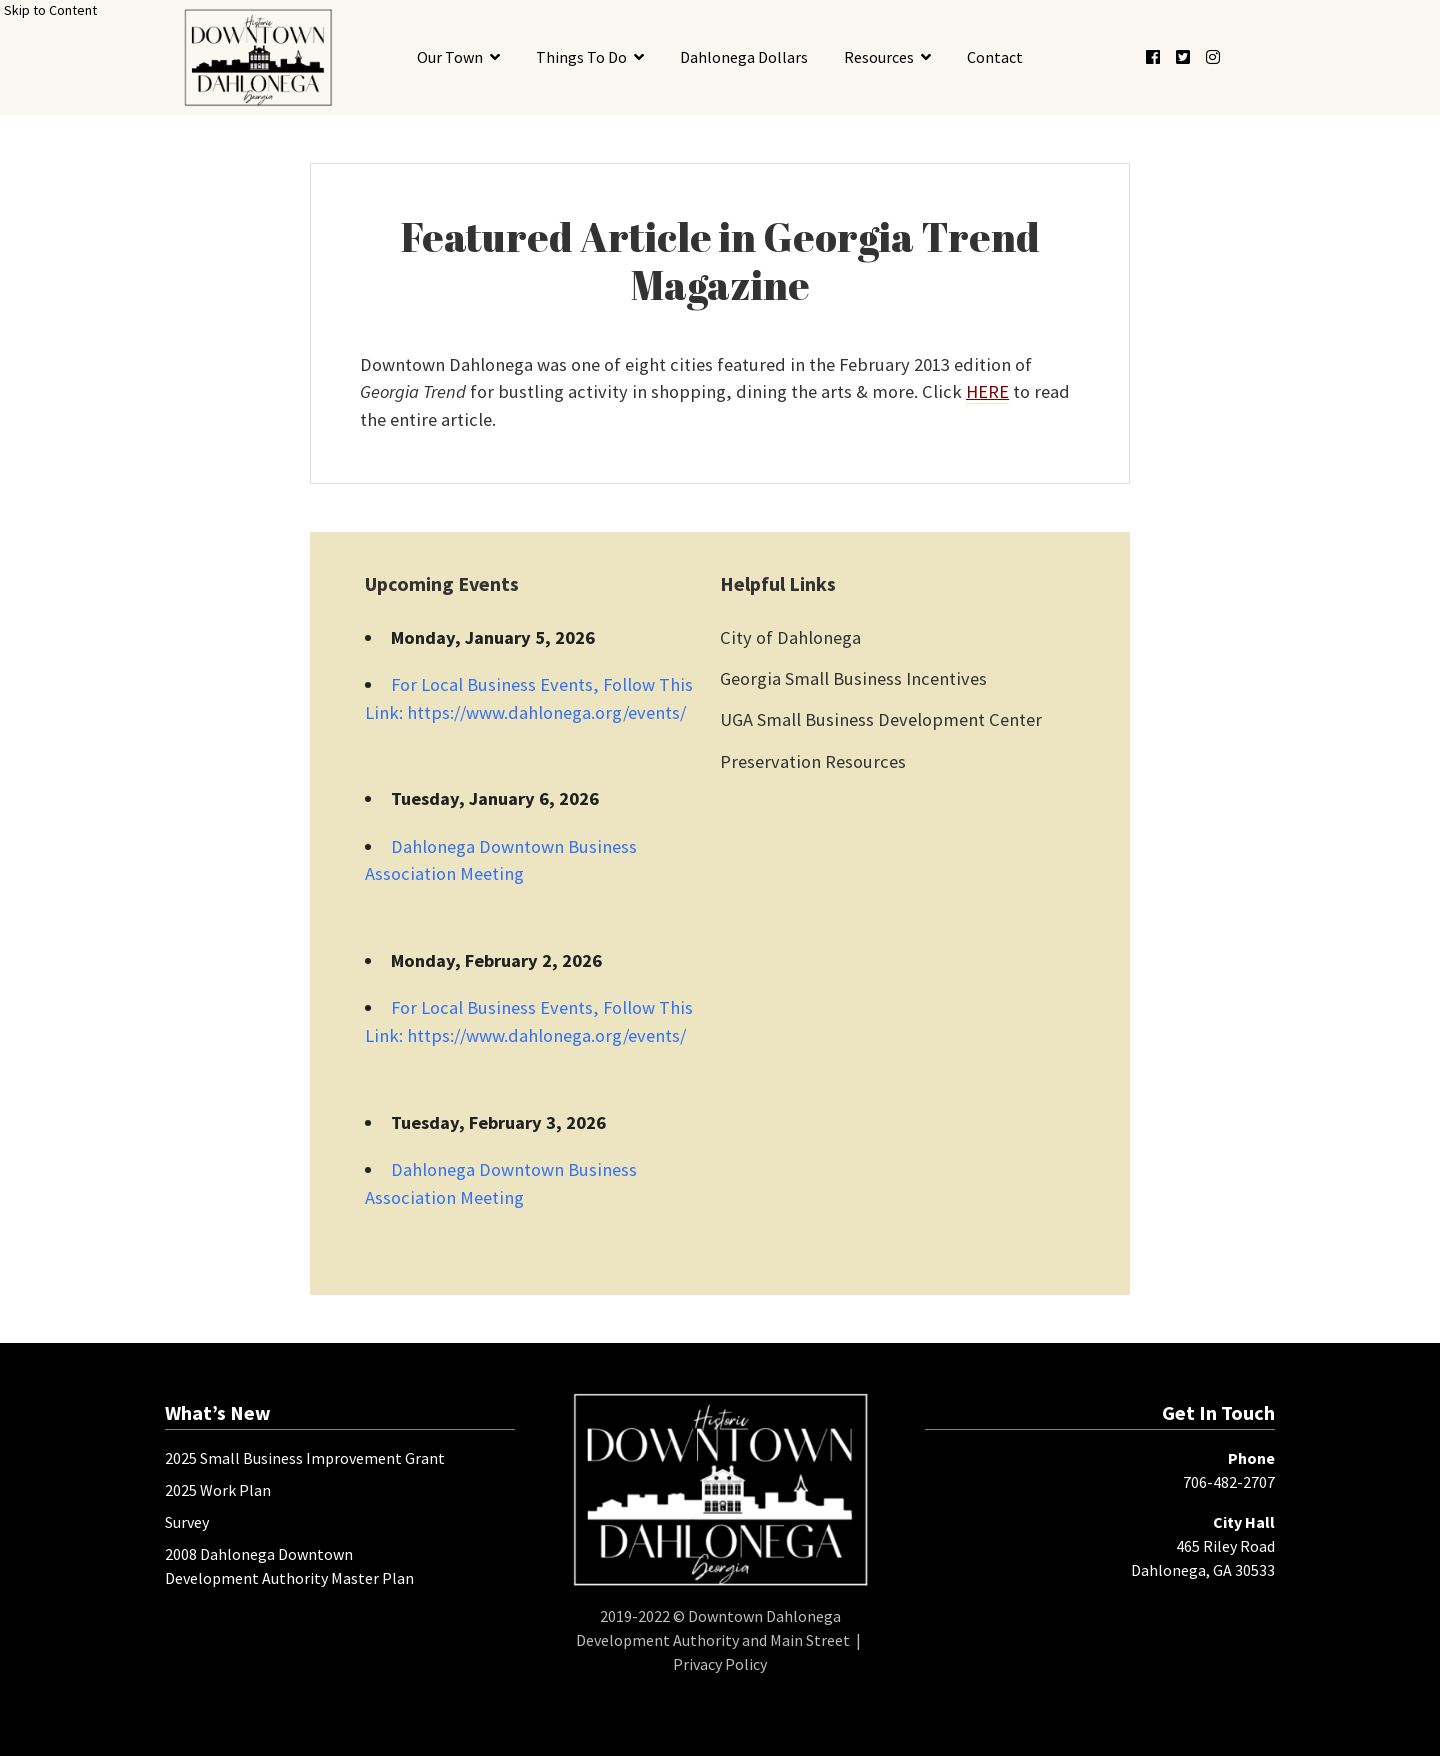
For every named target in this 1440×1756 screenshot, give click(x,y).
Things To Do (581, 57)
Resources (879, 57)
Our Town (450, 57)
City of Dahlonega (790, 637)
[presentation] (257, 57)
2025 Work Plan (218, 1490)
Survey (187, 1522)
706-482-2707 (1229, 1482)
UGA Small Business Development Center (881, 719)
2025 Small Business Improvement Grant (305, 1458)
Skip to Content (50, 10)
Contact (995, 57)
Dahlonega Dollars (744, 57)
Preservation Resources (813, 761)
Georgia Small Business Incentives (853, 678)
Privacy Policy (720, 1664)
